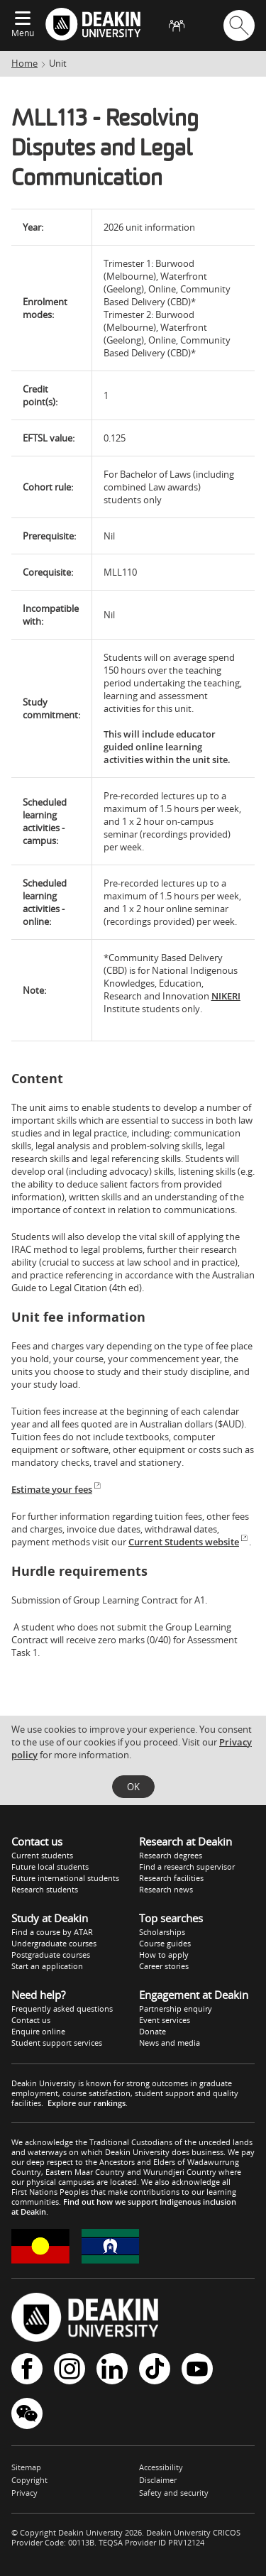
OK (133, 1786)
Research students (44, 1889)
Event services (164, 2020)
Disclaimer (158, 2479)
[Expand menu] (23, 19)
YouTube (197, 2368)
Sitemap (26, 2467)
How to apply (164, 1954)
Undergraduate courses (53, 1943)
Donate (152, 2031)
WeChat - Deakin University (27, 2413)
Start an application (47, 1966)
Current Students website (188, 1541)
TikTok (154, 2368)
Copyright (29, 2479)
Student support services (56, 2042)
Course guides (165, 1943)
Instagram (69, 2368)
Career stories (164, 1966)
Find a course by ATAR (52, 1931)
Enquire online (38, 2031)
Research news (166, 1889)
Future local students (50, 1866)
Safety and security (174, 2492)
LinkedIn (112, 2368)
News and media (169, 2042)
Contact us (30, 2020)
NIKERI (225, 996)
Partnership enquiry (175, 2008)
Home (24, 63)
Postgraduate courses (50, 1954)
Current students (42, 1855)
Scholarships (162, 1931)
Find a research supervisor (187, 1866)
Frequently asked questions (62, 2008)
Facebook (27, 2368)
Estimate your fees (56, 1489)
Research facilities (171, 1878)
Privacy (24, 2492)
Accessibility (161, 2467)
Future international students (65, 1878)
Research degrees (170, 1855)
